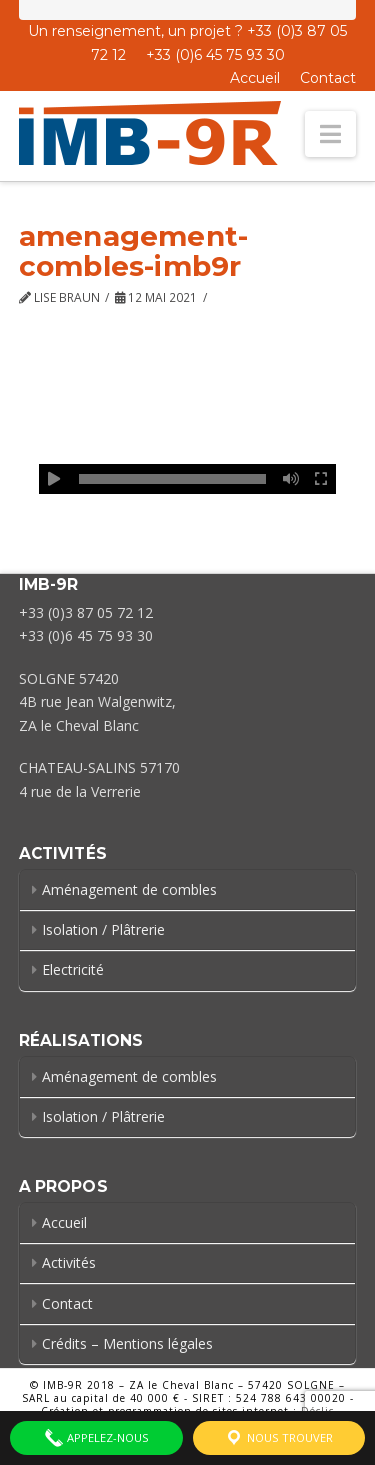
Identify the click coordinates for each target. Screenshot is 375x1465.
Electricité (73, 969)
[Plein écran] (321, 479)
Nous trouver (278, 1438)
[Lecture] (54, 479)
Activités (69, 1262)
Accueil (255, 78)
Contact (328, 78)
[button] (330, 134)
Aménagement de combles (129, 889)
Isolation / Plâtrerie (103, 929)
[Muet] (291, 479)
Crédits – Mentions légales (127, 1343)
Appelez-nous (96, 1438)
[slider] (173, 479)
